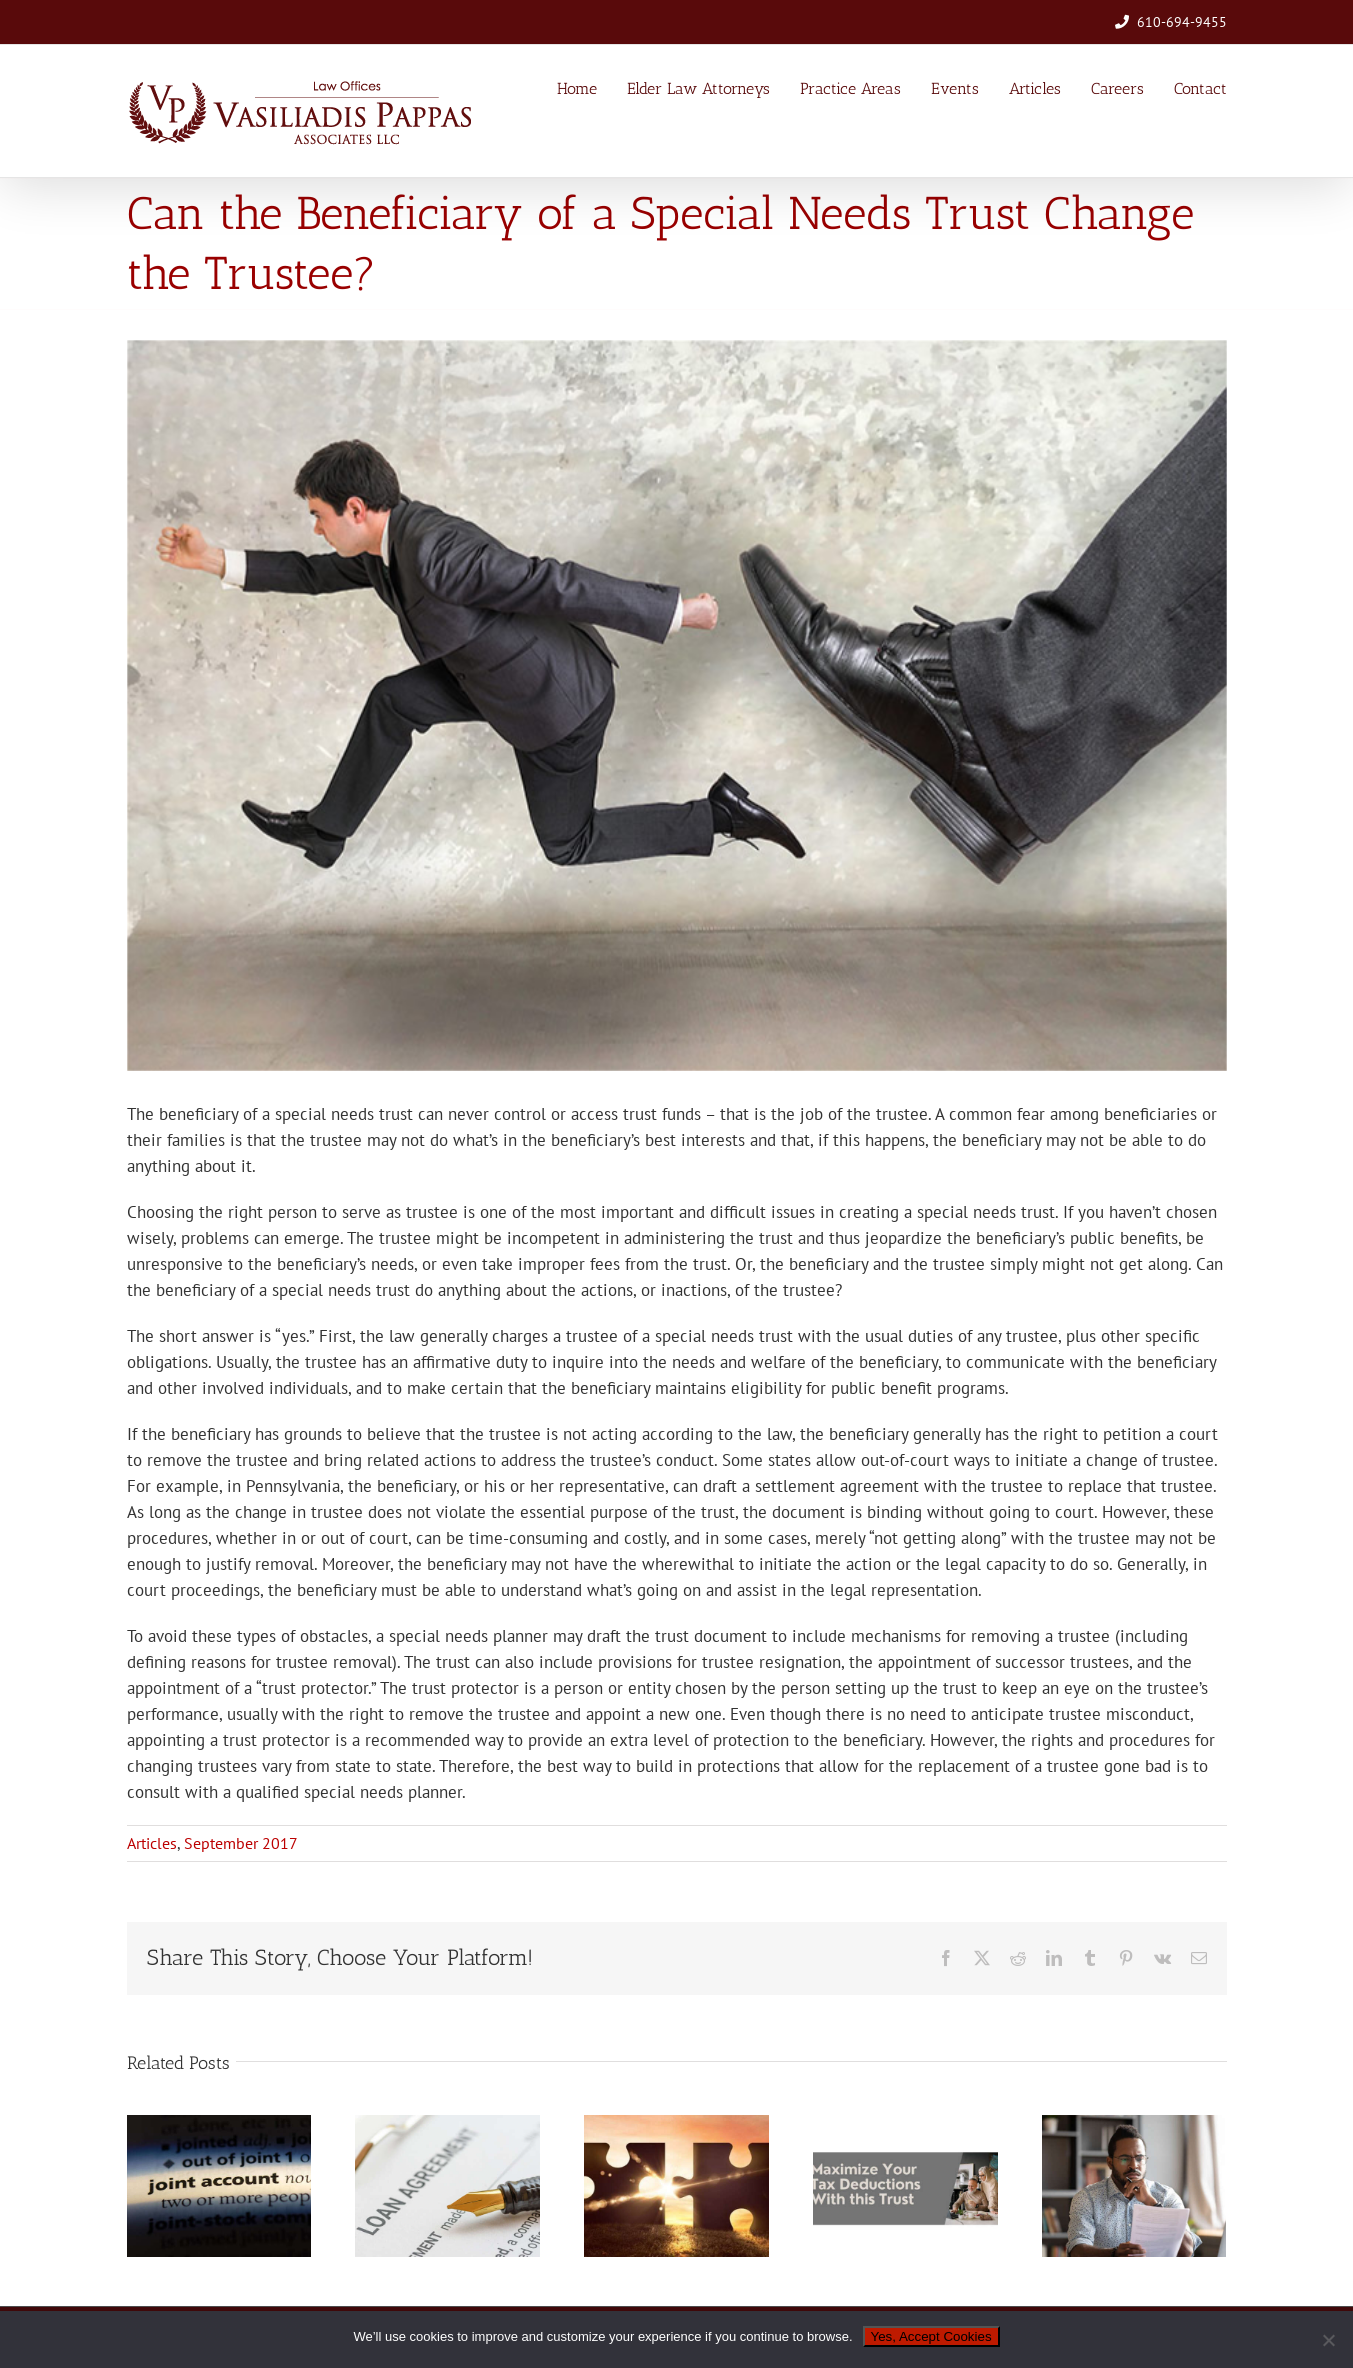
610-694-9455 (1182, 22)
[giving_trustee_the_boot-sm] (677, 706)
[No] (1328, 2340)
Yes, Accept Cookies (931, 2336)
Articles (152, 1843)
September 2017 (241, 1843)
